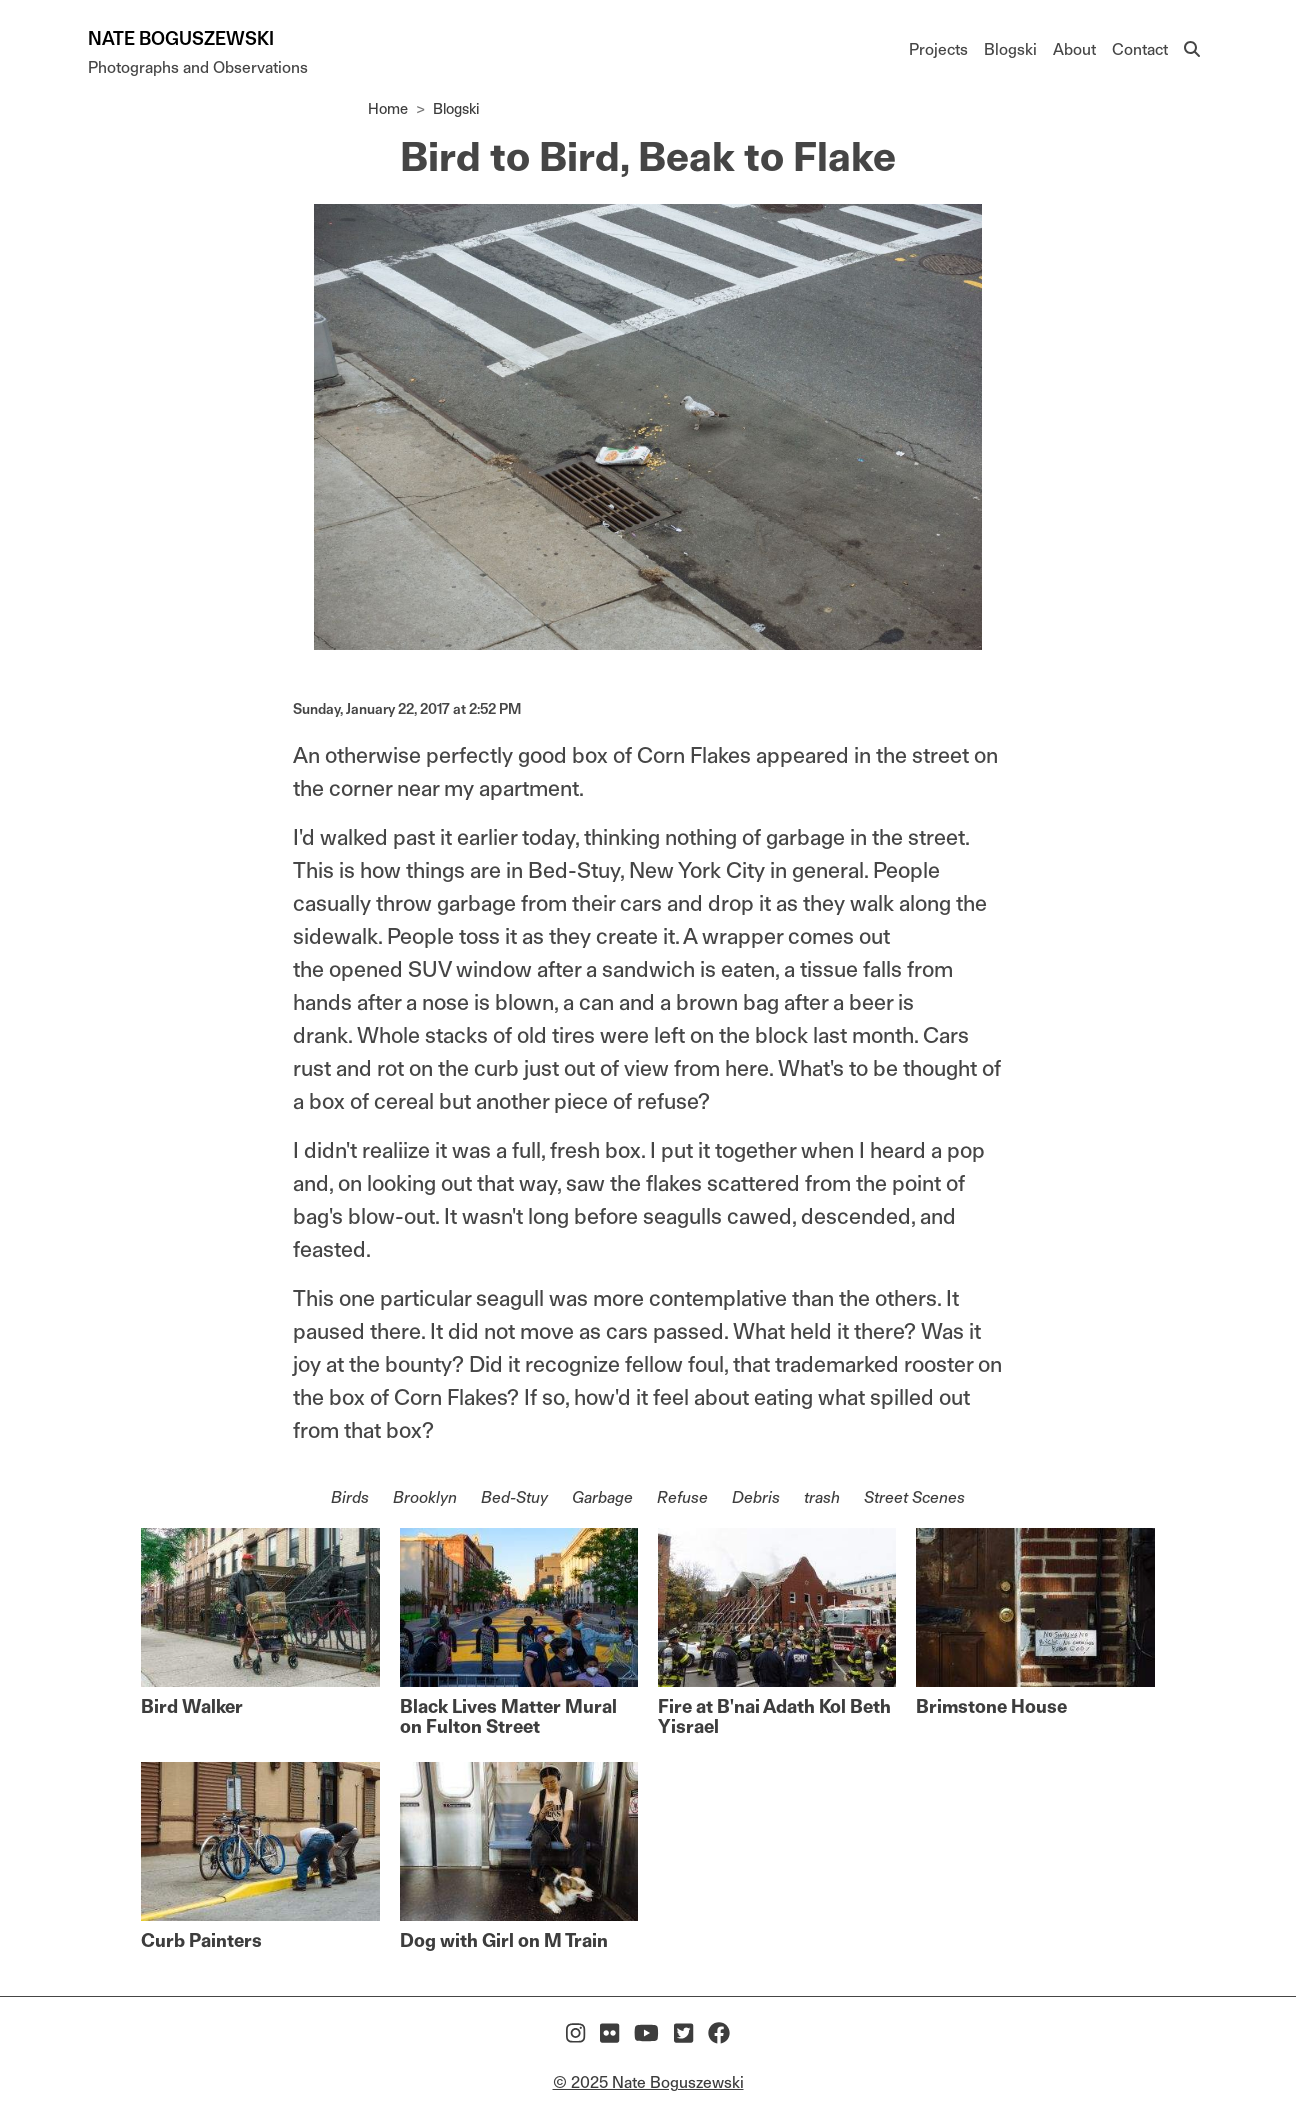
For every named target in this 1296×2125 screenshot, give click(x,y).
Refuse (682, 1497)
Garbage (602, 1497)
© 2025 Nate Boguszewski (648, 2082)
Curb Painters (201, 1940)
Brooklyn (425, 1497)
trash (822, 1497)
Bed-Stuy (514, 1497)
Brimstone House (991, 1706)
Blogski (1010, 49)
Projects (938, 49)
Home (388, 108)
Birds (350, 1497)
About (1074, 49)
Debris (756, 1497)
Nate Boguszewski (181, 38)
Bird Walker (192, 1706)
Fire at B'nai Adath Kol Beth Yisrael (774, 1716)
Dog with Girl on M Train (504, 1940)
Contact (1140, 49)
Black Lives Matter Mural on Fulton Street (508, 1716)
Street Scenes (914, 1497)
